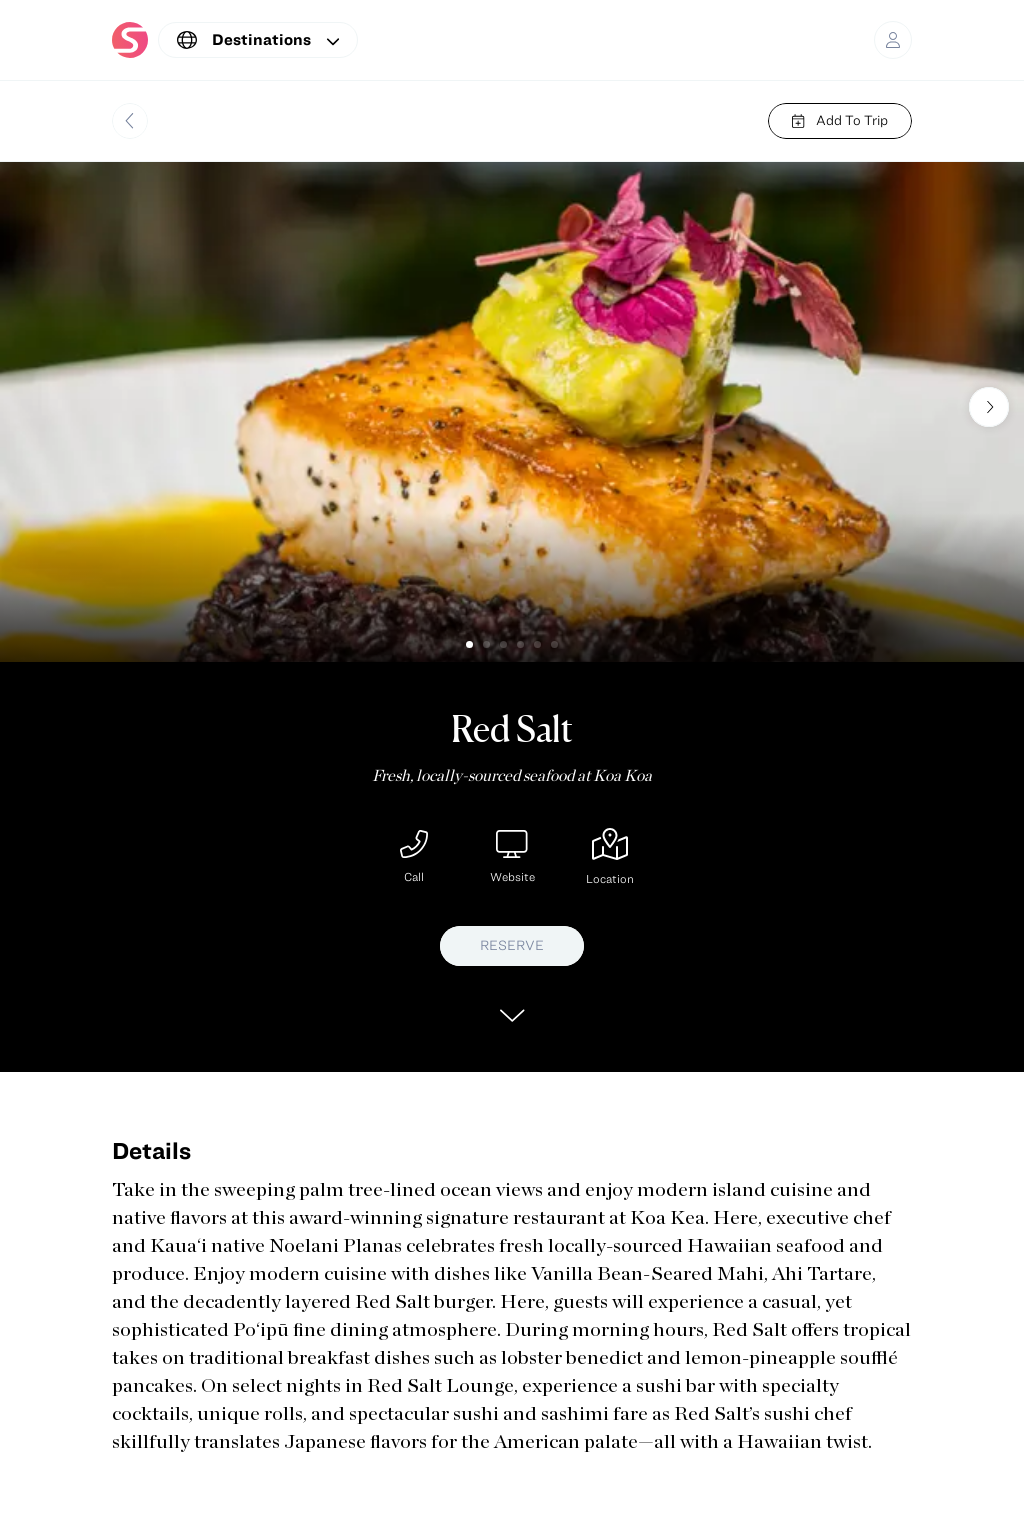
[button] (469, 644)
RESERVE (512, 945)
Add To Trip (840, 120)
